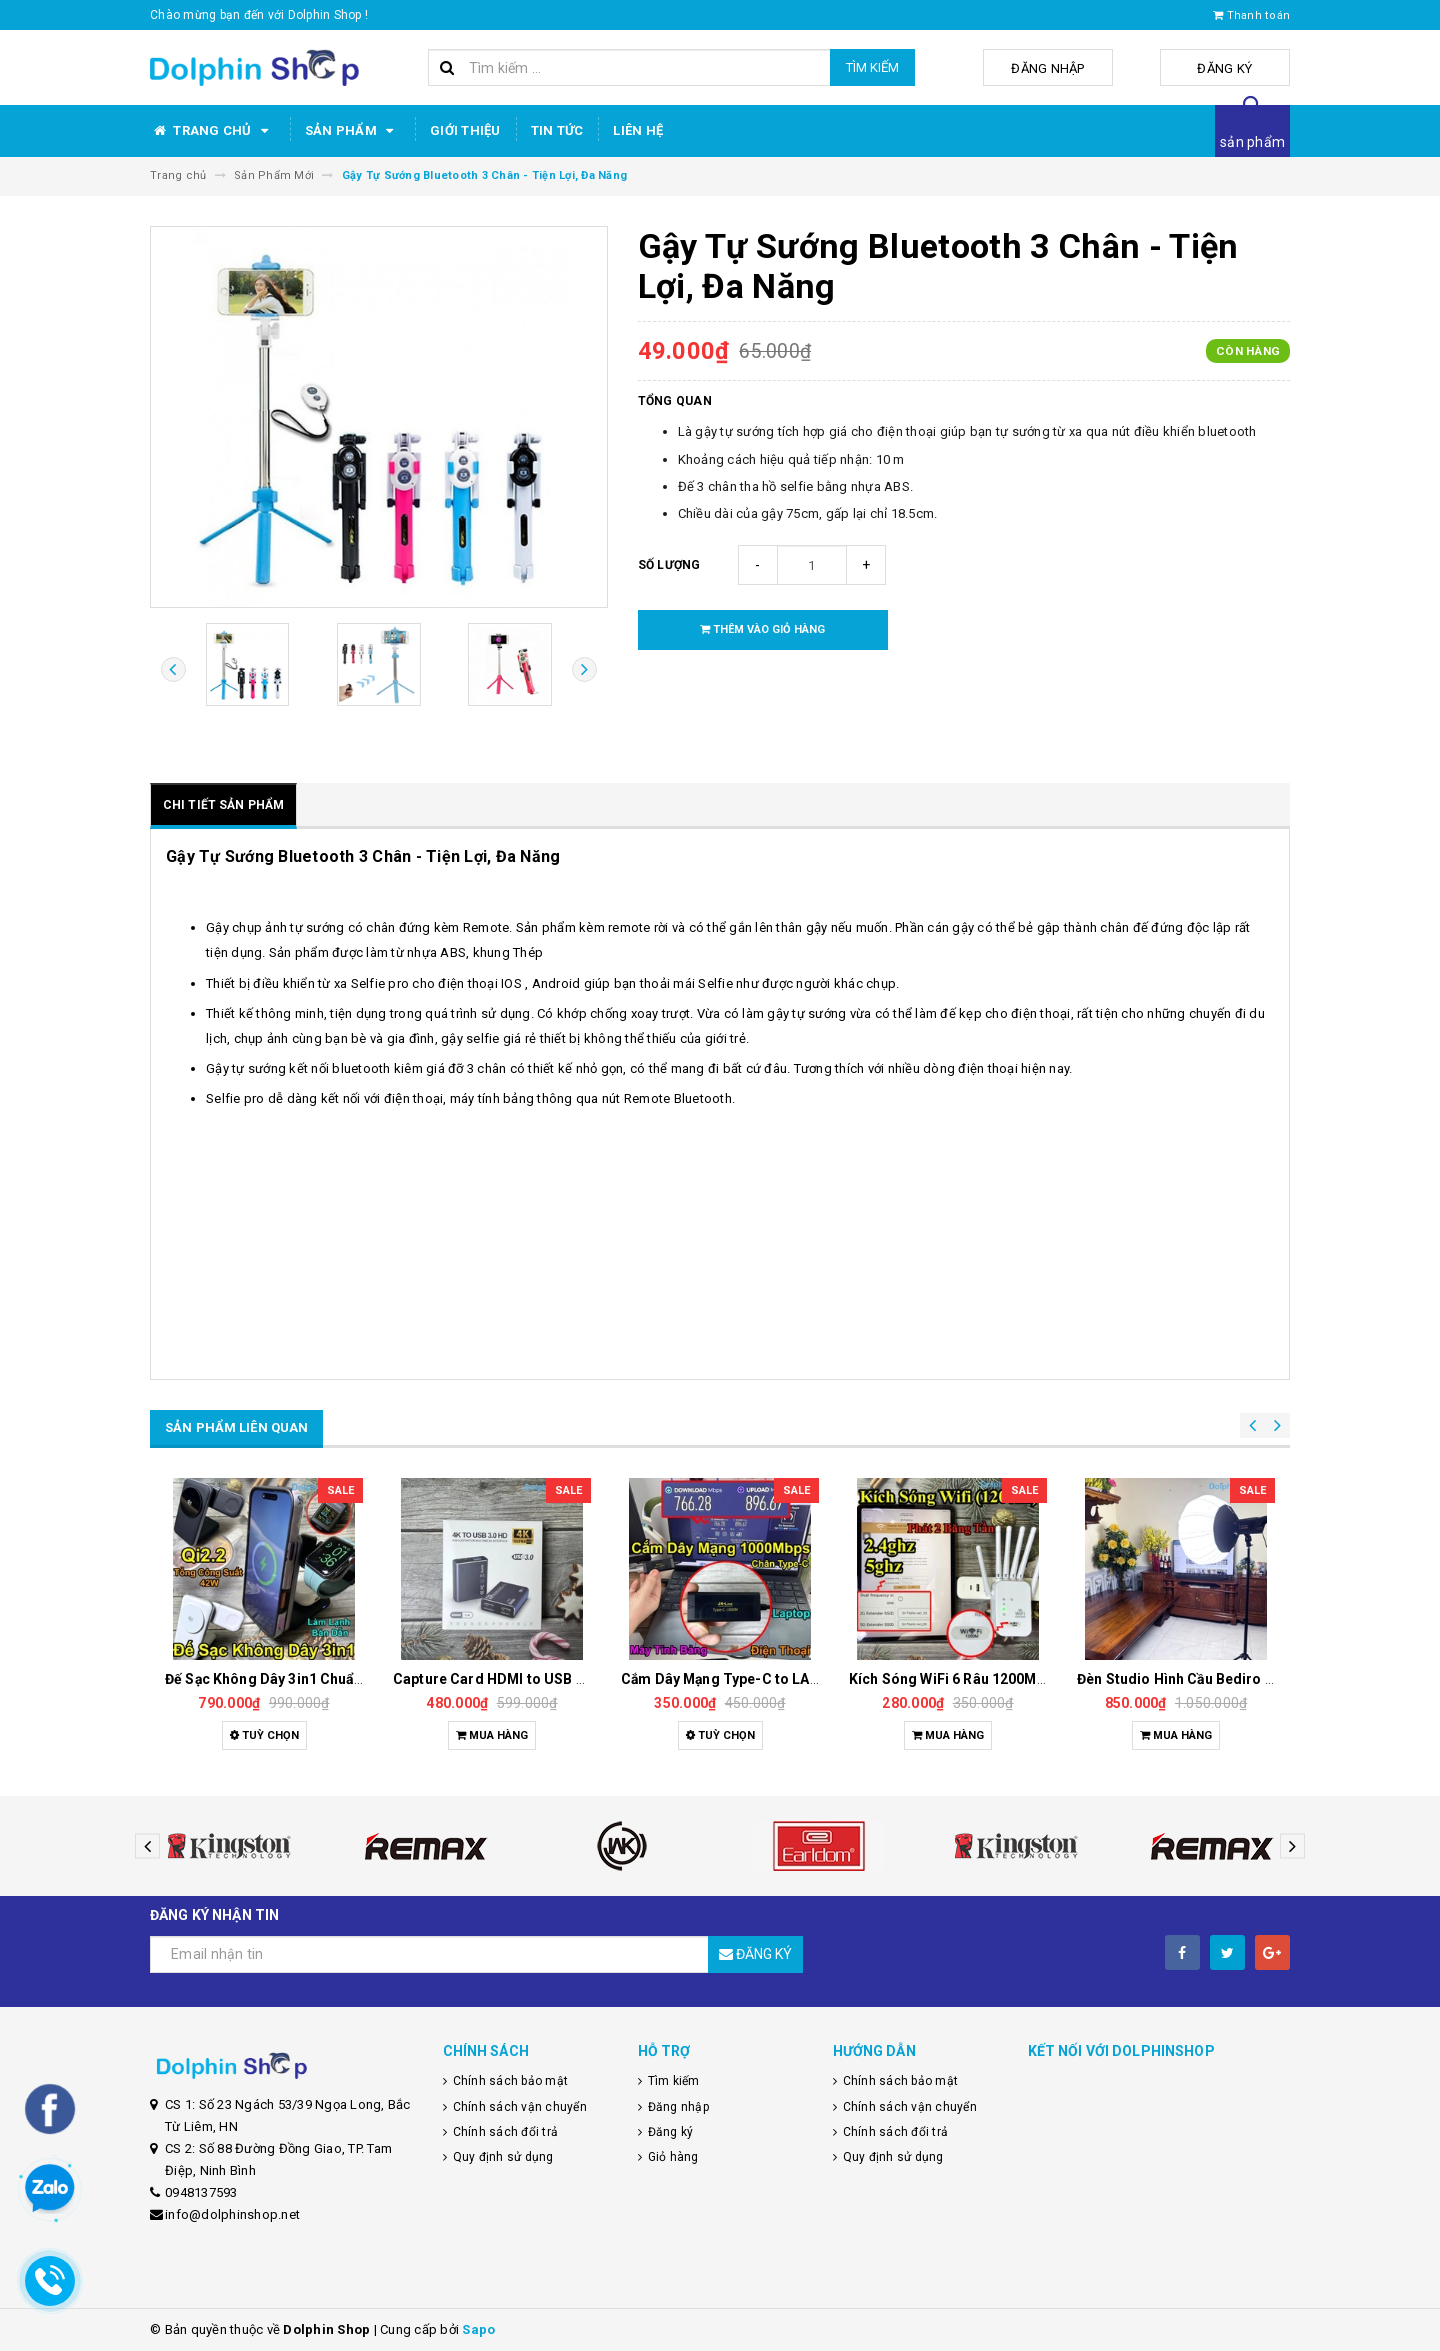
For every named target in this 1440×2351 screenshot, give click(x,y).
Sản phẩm (352, 131)
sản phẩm (1252, 142)
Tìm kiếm (872, 67)
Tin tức (557, 130)
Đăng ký (1240, 68)
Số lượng (669, 565)
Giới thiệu (465, 130)
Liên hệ (638, 130)
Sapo (478, 2329)
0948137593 (201, 2192)
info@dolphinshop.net (232, 2214)
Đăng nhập (1093, 68)
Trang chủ (212, 131)
